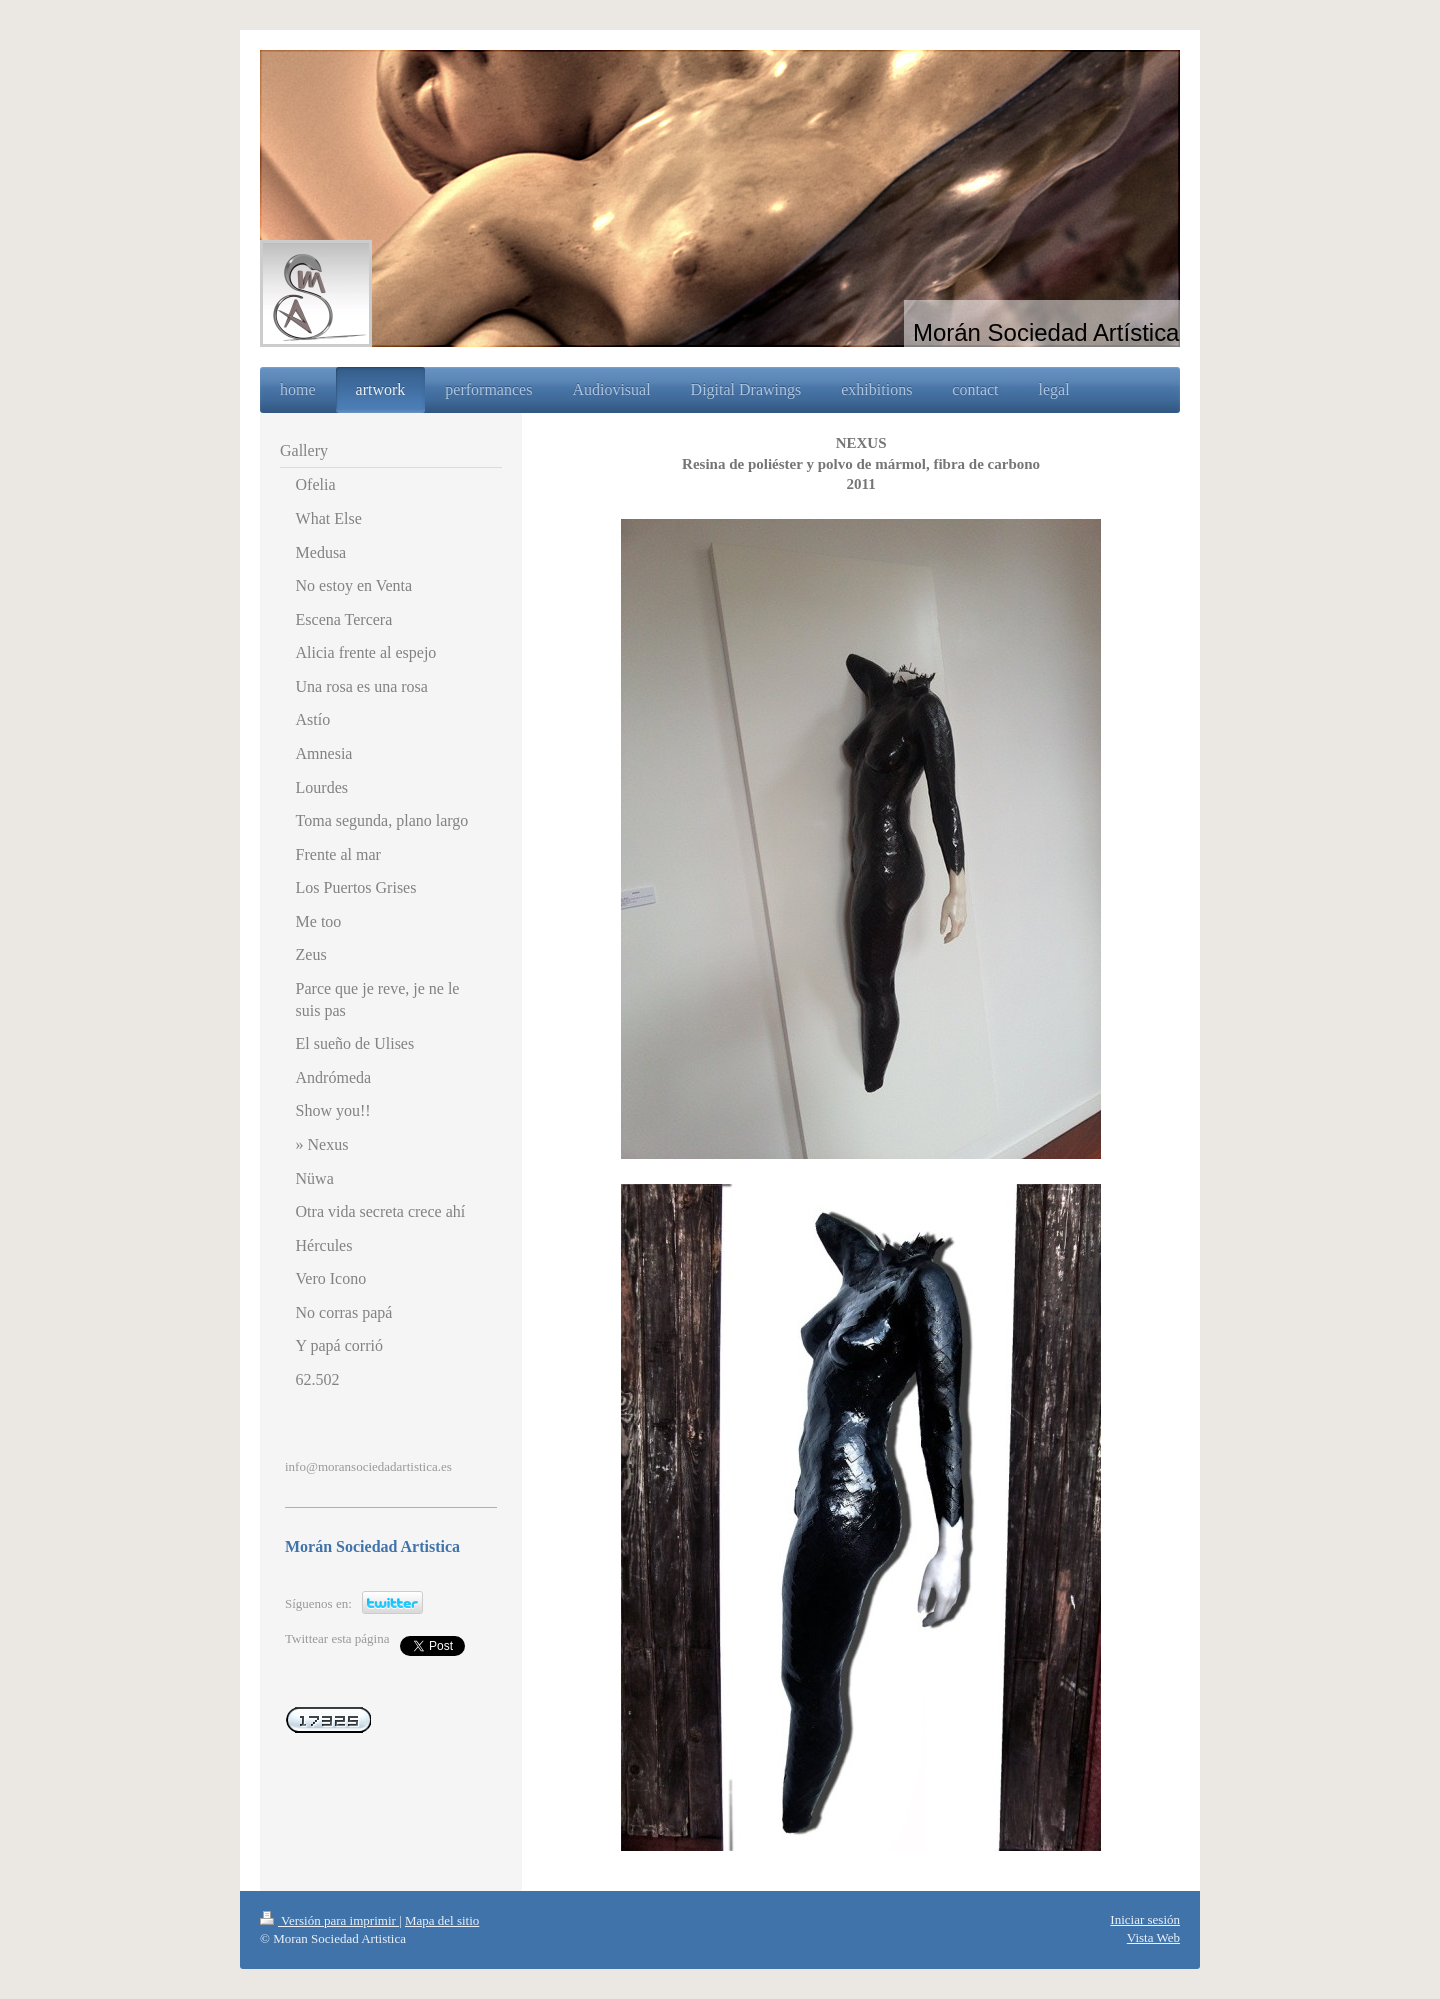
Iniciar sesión (1145, 1919)
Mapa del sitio (442, 1920)
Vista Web (1153, 1937)
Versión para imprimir (329, 1920)
